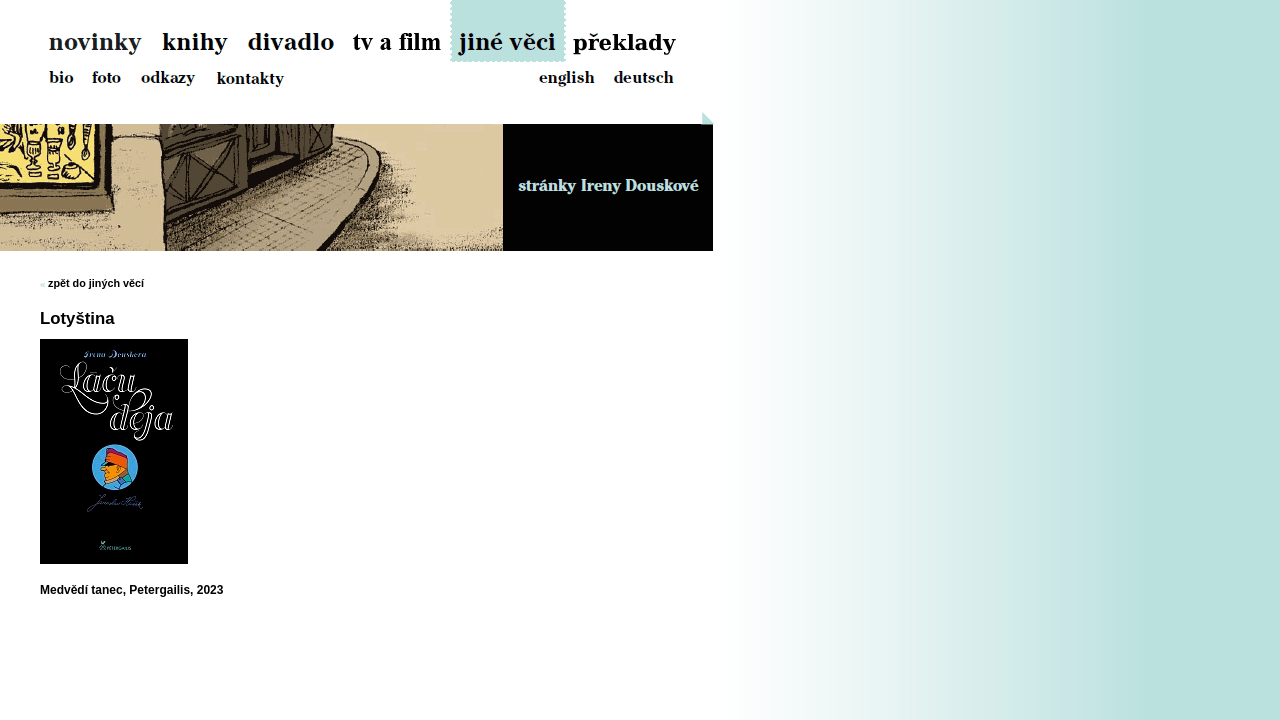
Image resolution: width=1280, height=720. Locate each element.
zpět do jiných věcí (96, 283)
